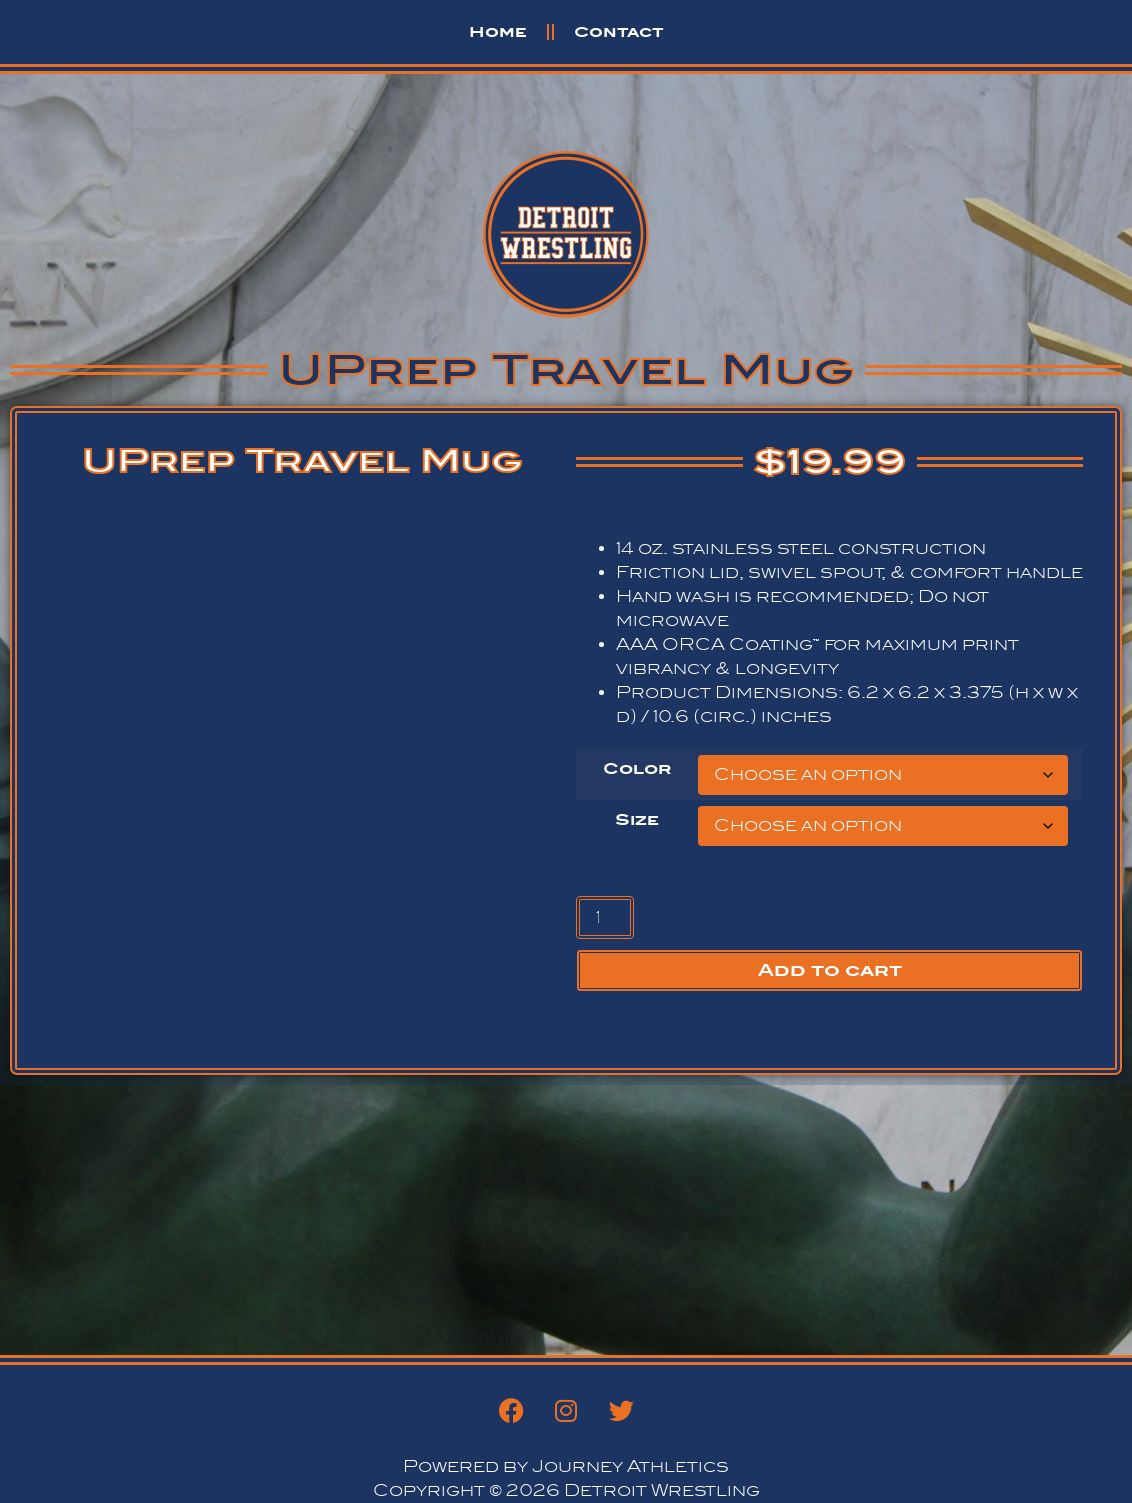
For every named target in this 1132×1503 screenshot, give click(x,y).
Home (498, 31)
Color (637, 769)
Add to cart (830, 970)
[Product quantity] (605, 917)
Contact (619, 31)
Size (637, 820)
